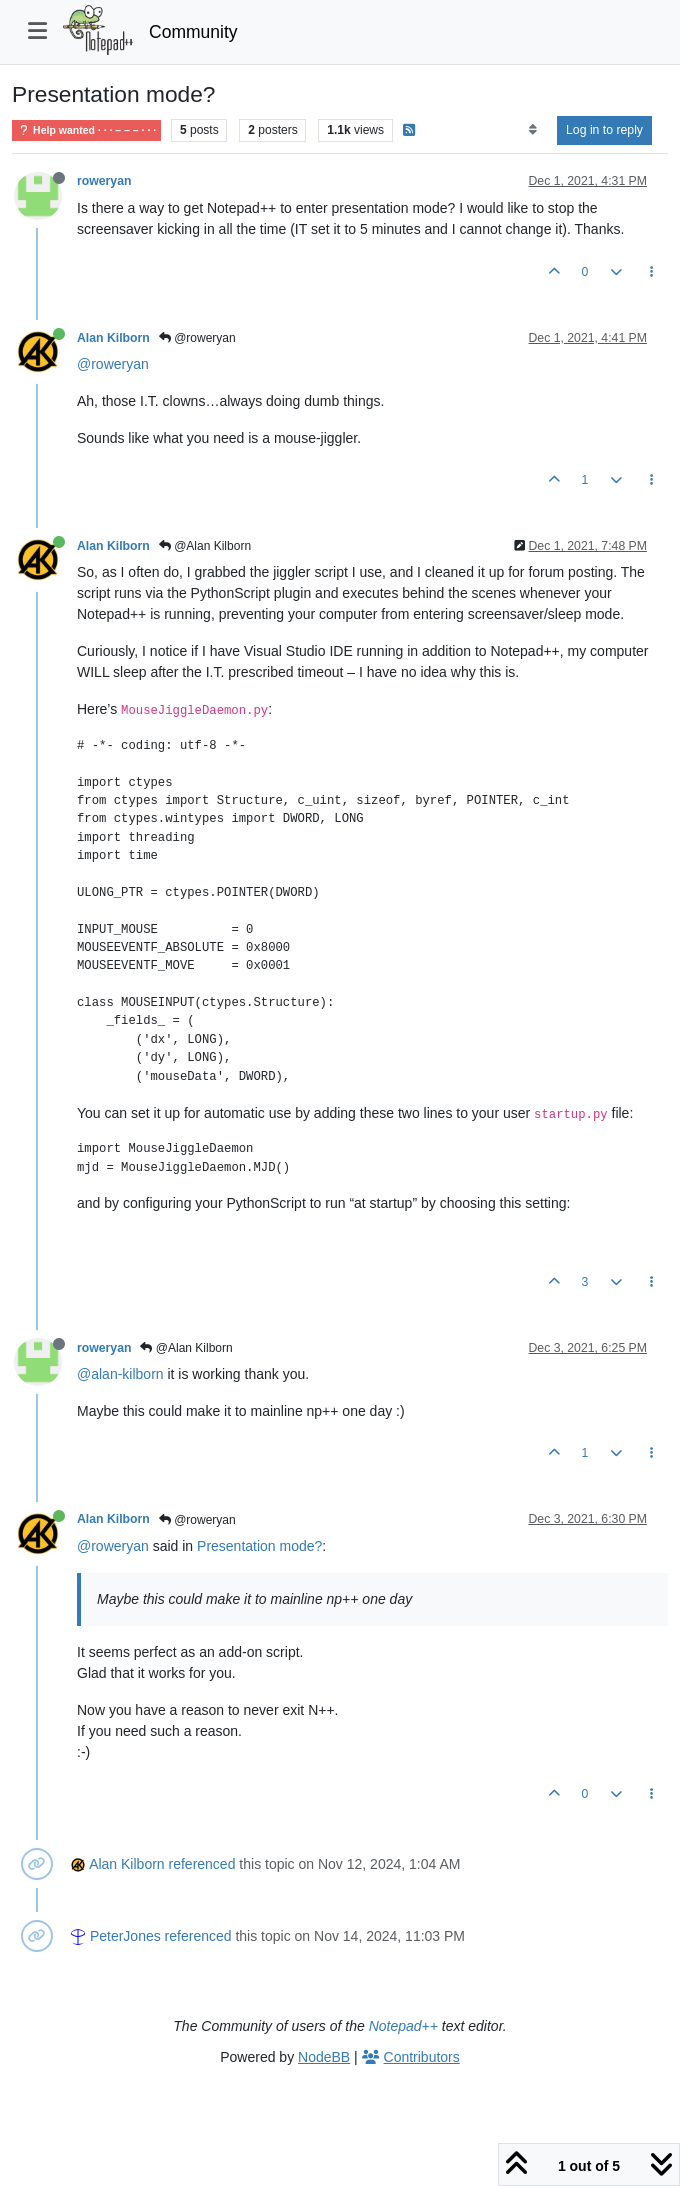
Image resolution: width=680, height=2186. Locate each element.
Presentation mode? (259, 1546)
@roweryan (197, 338)
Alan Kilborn (113, 338)
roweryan (104, 181)
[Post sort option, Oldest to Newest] (532, 130)
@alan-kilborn (120, 1374)
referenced (202, 1864)
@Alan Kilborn (205, 546)
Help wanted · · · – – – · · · (86, 130)
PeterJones (125, 1936)
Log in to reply (604, 130)
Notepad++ (403, 2026)
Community (193, 32)
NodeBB (324, 2057)
